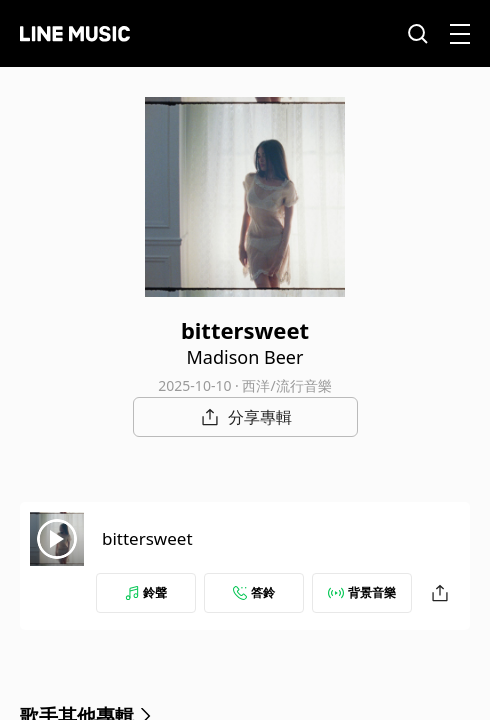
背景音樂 (362, 592)
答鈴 (254, 592)
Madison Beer (245, 357)
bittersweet (147, 538)
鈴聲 (146, 592)
